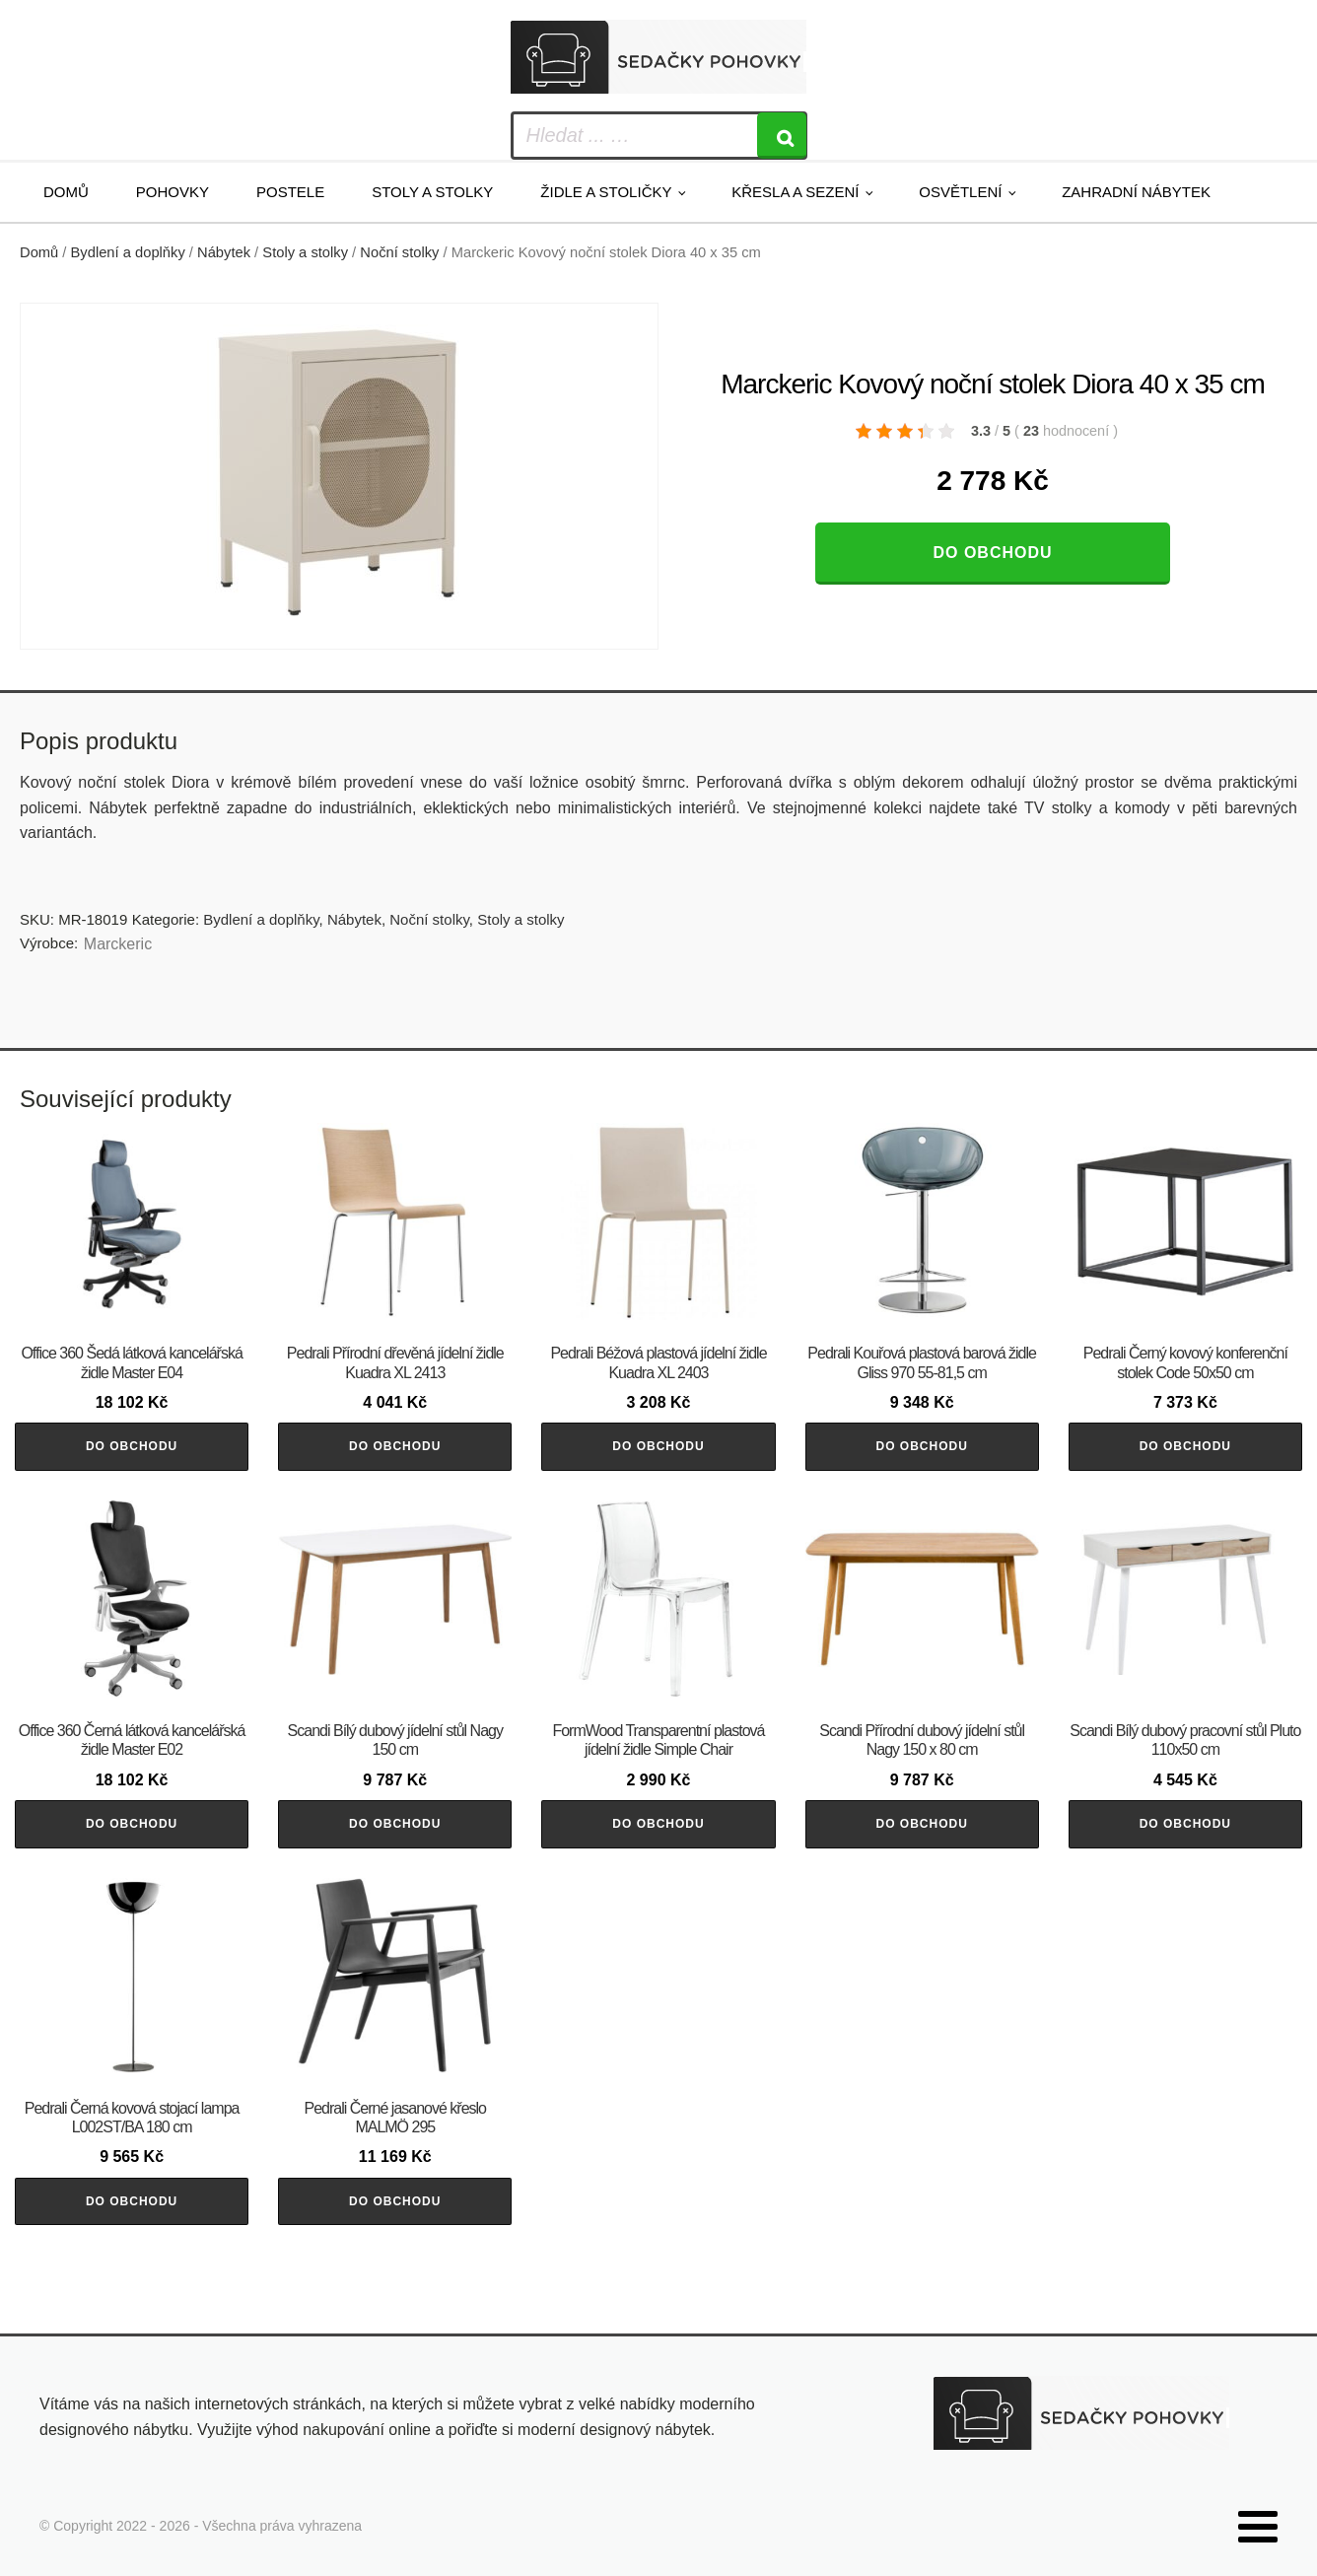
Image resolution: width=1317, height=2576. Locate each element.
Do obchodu (992, 552)
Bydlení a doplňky (128, 252)
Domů (66, 191)
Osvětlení (960, 191)
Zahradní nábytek (1136, 191)
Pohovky (172, 191)
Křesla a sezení (795, 191)
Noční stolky (399, 252)
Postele (290, 191)
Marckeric (118, 944)
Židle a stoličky (605, 191)
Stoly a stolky (432, 191)
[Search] (781, 135)
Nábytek (223, 252)
